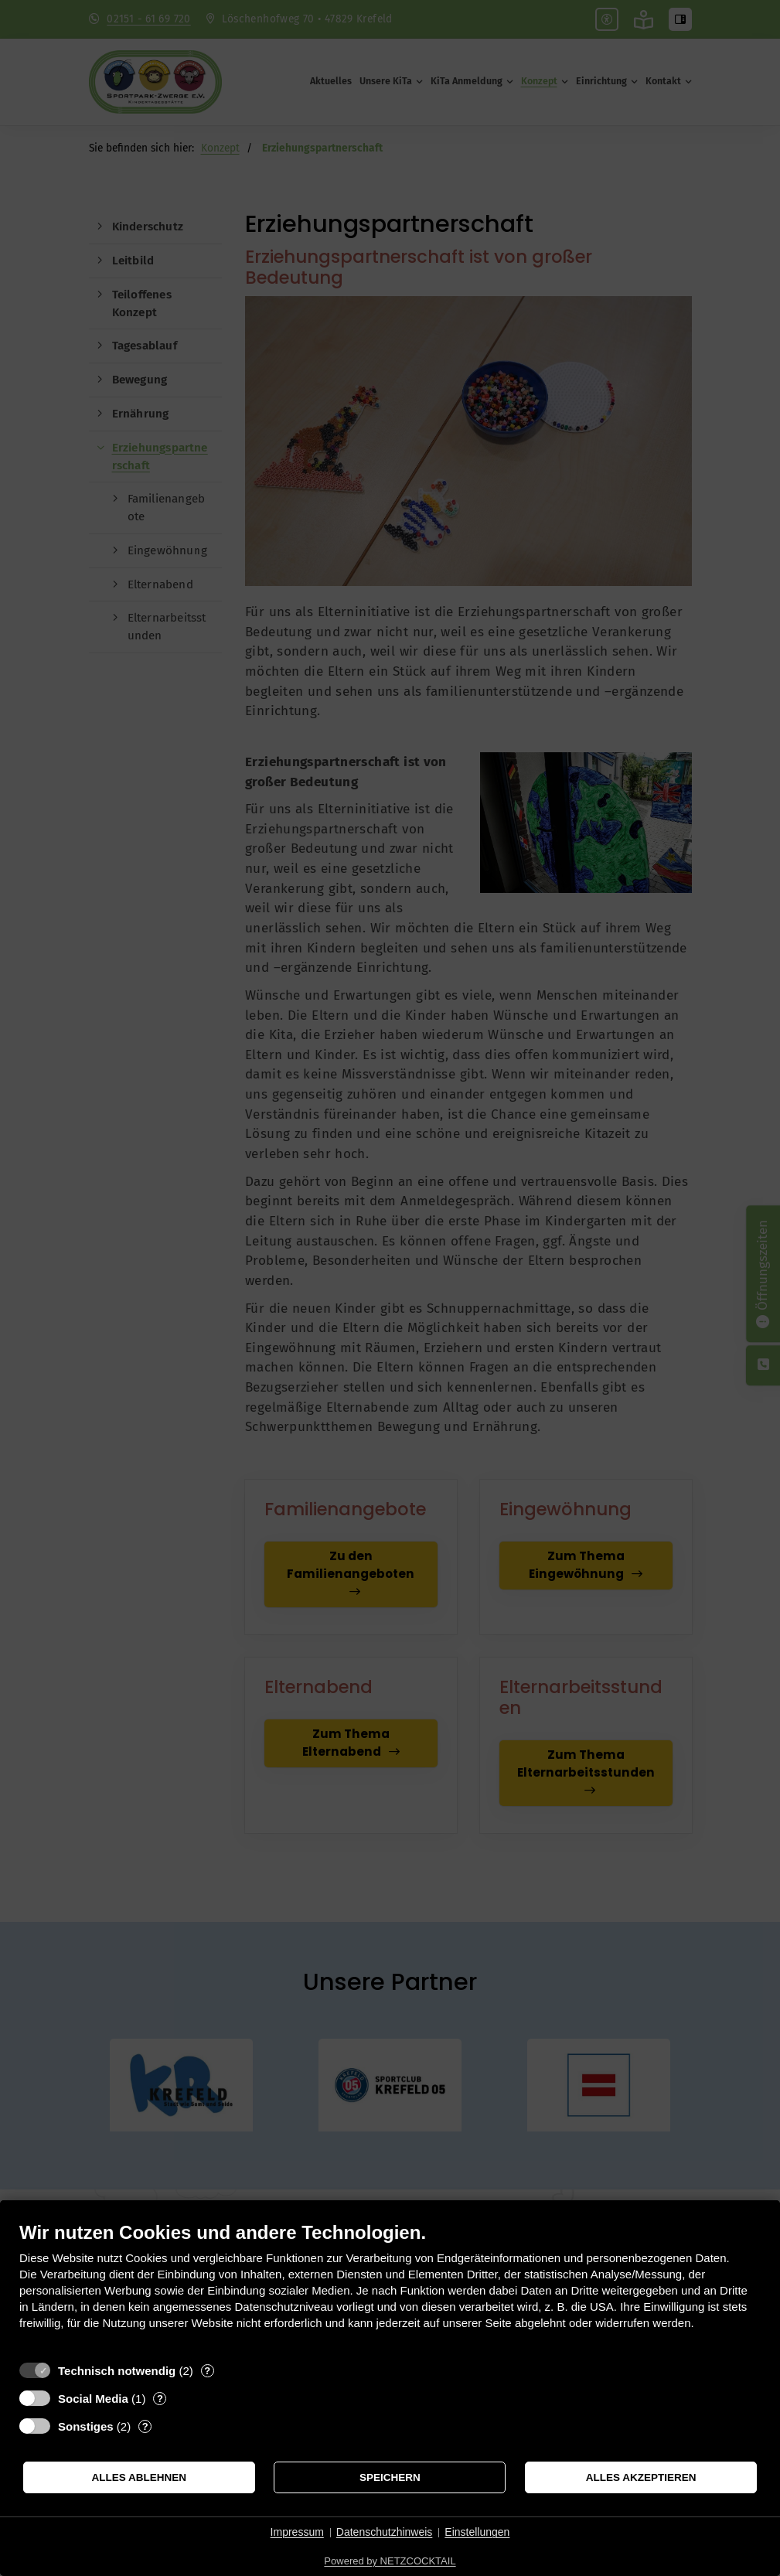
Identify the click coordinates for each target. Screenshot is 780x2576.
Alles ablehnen (139, 2477)
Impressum (297, 2532)
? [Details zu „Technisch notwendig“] (207, 2371)
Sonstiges (86, 2426)
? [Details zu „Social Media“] (160, 2398)
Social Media (93, 2398)
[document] (390, 2287)
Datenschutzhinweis (384, 2532)
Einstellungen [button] (476, 2532)
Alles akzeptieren (641, 2477)
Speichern (390, 2477)
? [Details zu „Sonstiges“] (145, 2426)
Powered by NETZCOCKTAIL (389, 2561)
